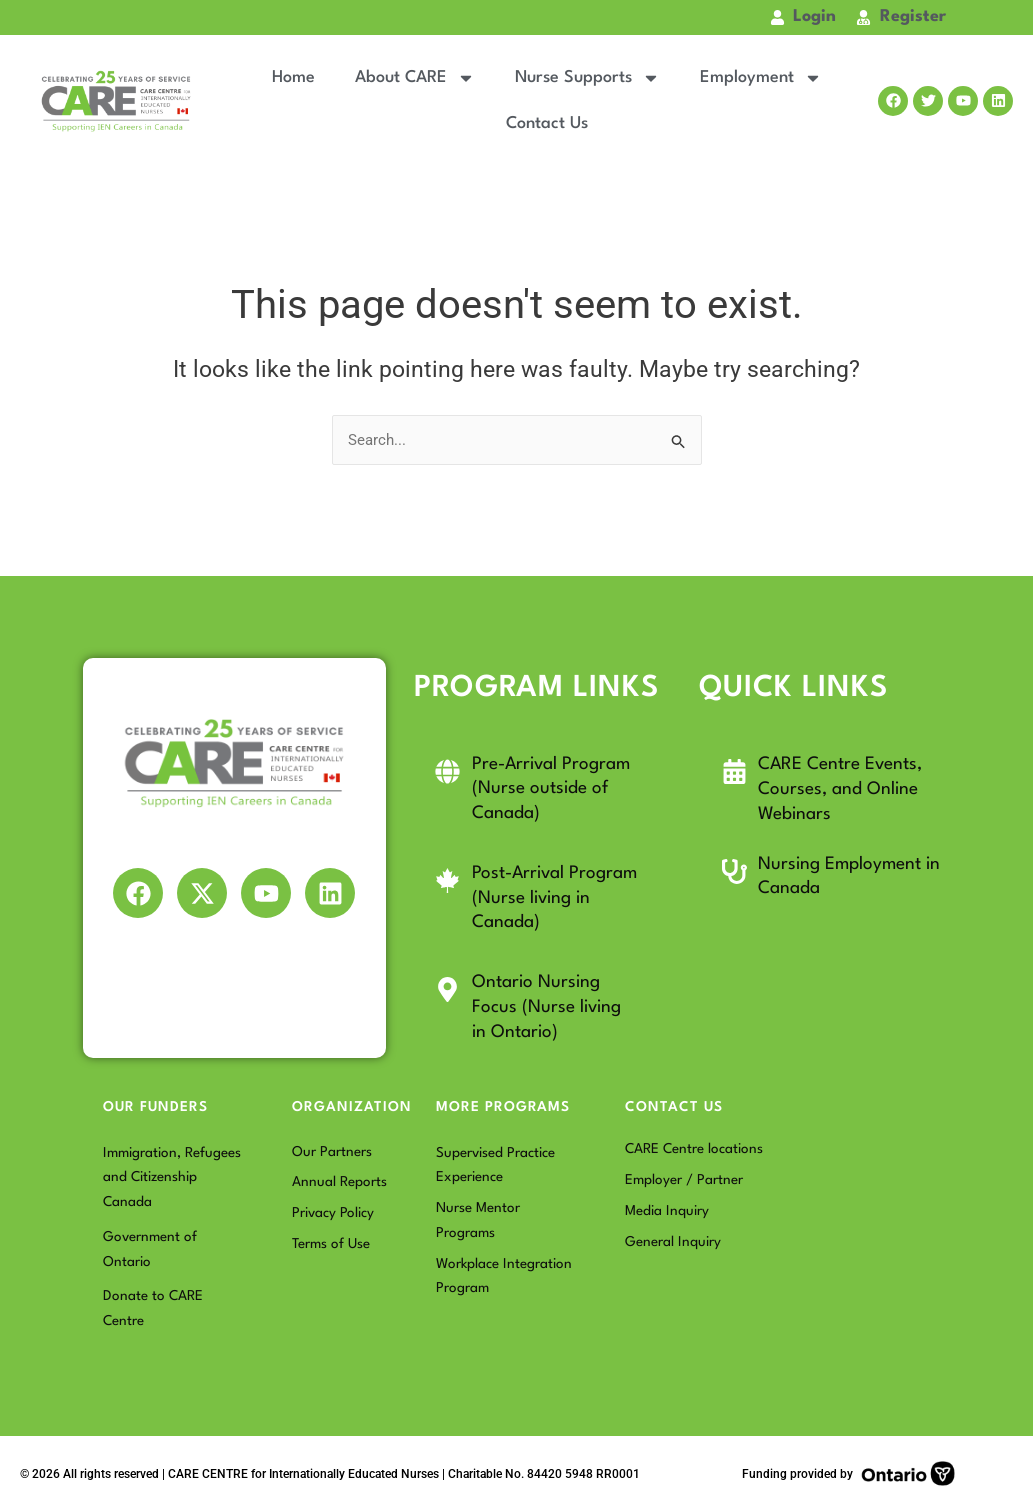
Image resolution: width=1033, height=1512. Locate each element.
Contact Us (547, 123)
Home (293, 77)
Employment (761, 78)
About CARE (415, 78)
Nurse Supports (587, 78)
